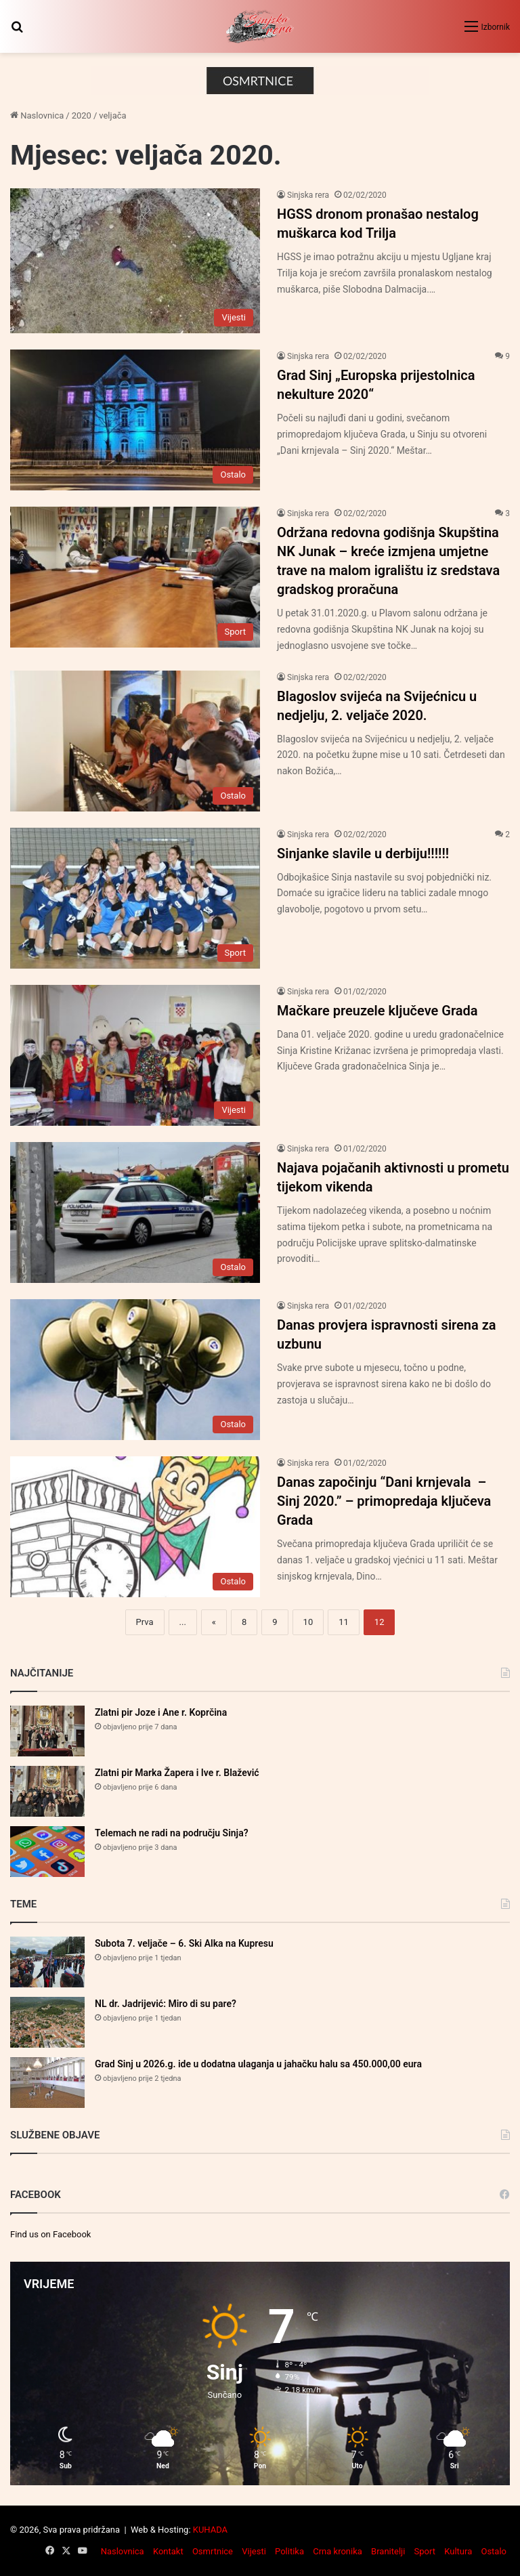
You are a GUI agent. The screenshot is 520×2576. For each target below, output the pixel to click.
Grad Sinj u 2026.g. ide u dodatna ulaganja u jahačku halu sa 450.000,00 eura (258, 2063)
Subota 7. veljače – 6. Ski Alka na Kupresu (184, 1943)
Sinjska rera (308, 195)
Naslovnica (37, 115)
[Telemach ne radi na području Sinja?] (47, 1851)
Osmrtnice (212, 2551)
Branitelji (388, 2551)
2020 (81, 115)
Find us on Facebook (50, 2234)
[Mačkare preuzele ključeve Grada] (135, 1055)
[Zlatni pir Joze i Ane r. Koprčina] (47, 1731)
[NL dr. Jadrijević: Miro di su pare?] (47, 2022)
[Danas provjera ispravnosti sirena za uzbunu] (135, 1369)
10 (308, 1622)
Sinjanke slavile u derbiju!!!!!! (363, 853)
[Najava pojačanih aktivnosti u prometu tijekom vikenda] (135, 1212)
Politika (289, 2551)
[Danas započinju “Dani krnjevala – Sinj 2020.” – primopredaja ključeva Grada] (135, 1526)
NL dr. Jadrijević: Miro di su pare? (165, 2003)
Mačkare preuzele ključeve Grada (377, 1010)
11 (344, 1622)
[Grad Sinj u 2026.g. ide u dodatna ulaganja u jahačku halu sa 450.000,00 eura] (47, 2082)
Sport (424, 2551)
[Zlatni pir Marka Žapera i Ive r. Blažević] (47, 1791)
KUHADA (210, 2530)
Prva (145, 1622)
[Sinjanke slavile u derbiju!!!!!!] (135, 898)
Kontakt (168, 2551)
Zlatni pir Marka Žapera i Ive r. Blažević (177, 1772)
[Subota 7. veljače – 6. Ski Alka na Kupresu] (47, 1962)
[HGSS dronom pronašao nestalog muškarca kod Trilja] (135, 260)
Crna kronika (337, 2551)
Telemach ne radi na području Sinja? (171, 1833)
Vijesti (254, 2551)
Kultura (458, 2551)
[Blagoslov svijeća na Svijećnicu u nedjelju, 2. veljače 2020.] (135, 741)
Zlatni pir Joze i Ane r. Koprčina (161, 1712)
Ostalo (493, 2551)
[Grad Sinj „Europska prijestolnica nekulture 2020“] (135, 420)
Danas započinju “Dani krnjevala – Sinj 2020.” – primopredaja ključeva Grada (384, 1501)
